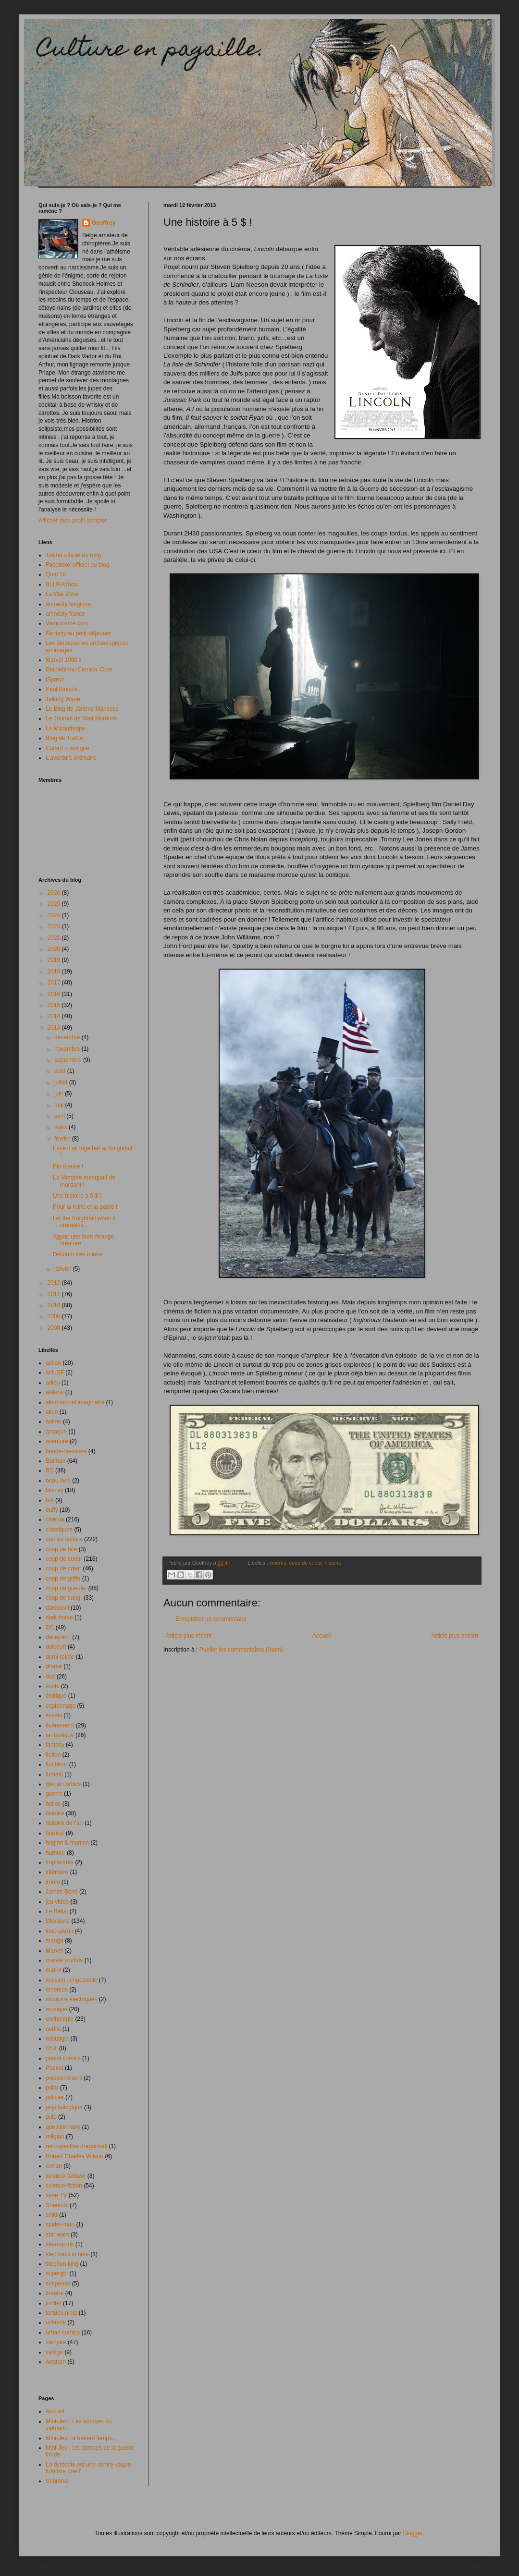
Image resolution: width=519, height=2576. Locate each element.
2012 (55, 1282)
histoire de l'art (64, 1823)
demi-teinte (60, 1656)
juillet (61, 1082)
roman (54, 2166)
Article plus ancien (455, 1635)
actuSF (55, 1372)
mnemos (57, 1989)
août (60, 1071)
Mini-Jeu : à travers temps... (81, 2438)
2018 (55, 971)
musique (56, 2009)
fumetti (54, 1774)
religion (55, 2136)
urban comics (63, 2332)
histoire (333, 1563)
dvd (50, 1676)
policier (55, 2097)
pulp (51, 2117)
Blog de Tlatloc (65, 738)
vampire (56, 2342)
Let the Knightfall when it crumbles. (84, 1221)
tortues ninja (61, 2312)
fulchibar (56, 1764)
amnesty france (65, 613)
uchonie (56, 2322)
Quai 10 (56, 574)
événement (60, 1725)
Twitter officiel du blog (73, 555)
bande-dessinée (66, 1451)
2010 (55, 1305)
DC (50, 1627)
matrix (54, 1970)
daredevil (57, 1607)
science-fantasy (66, 2176)
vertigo (54, 2352)
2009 (55, 1316)
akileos (54, 1392)
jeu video (57, 1901)
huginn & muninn (67, 1842)
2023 (55, 926)
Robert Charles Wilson (74, 2156)
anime (54, 1421)
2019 (55, 960)
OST (52, 2048)
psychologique (64, 2107)
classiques (59, 1529)
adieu (53, 1382)
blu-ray (54, 1490)
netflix (53, 2029)
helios (53, 1803)
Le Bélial (57, 1911)
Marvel (54, 1950)
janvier (63, 1268)
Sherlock (57, 2205)
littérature (58, 1921)
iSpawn (55, 679)
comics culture (64, 1539)
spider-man (60, 2224)
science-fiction (64, 2185)
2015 (55, 1005)
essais (54, 1715)
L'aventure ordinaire (71, 757)
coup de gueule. (66, 1588)
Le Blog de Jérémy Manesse (82, 708)
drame (54, 1666)
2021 (55, 938)
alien (52, 1412)
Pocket (54, 2068)
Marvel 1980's (63, 659)
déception (58, 1637)
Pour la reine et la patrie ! (85, 1206)
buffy (52, 1510)
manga (54, 1940)
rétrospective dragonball (76, 2146)
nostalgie (57, 2038)
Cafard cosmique (67, 748)
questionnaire (63, 2127)
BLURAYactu (62, 584)
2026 (55, 892)
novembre (68, 1048)
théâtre (54, 2293)
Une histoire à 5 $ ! (77, 1195)
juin (59, 1093)
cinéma (278, 1563)
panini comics (63, 2058)
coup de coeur (305, 1563)
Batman (55, 1461)
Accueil (321, 1635)
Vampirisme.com (67, 623)
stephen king (62, 2263)
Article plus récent (188, 1635)
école (53, 1686)
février (63, 1138)
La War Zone (62, 594)
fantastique (60, 1735)
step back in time (67, 2254)
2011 (55, 1294)
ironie (53, 1882)
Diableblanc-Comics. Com (79, 669)
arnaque (56, 1431)
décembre (68, 1037)
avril (60, 1116)
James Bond (62, 1891)
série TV (56, 2195)
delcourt (56, 1646)
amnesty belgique (68, 604)
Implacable (60, 1862)
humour (55, 1852)
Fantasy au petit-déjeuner (78, 633)
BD (50, 1470)
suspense (58, 2283)
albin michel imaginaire (75, 1402)
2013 (55, 1027)
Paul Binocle (62, 689)
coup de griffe (63, 1578)
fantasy (55, 1744)
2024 (55, 915)
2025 (55, 903)
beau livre (58, 1480)
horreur (55, 1833)
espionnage (60, 1705)
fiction (53, 1754)
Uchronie (57, 2481)
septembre (68, 1060)
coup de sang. (64, 1597)
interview (57, 1872)
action (53, 1363)
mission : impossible (71, 1980)
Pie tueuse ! (68, 1166)
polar (52, 2087)
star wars (57, 2234)
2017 (55, 982)
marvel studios (64, 1960)
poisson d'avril (64, 2078)
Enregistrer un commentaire (211, 1619)
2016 (55, 994)
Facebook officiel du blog (78, 564)
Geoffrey (103, 222)
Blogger (412, 2533)
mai (59, 1105)
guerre (54, 1793)
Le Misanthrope (66, 728)
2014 (55, 1016)
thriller (54, 2303)
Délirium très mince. (78, 1254)
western (56, 2361)
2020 (55, 949)
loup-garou (59, 1931)
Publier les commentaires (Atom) (241, 1649)
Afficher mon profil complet (72, 520)
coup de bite (61, 1549)
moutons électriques (71, 1999)
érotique (56, 1695)
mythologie (60, 2019)
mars (61, 1127)
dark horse (59, 1617)
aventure (57, 1441)
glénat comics (63, 1784)
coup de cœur (63, 1568)
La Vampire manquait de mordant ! (84, 1181)
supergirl (57, 2273)
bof (50, 1500)
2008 (55, 1327)
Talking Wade (63, 699)
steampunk (60, 2244)
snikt (52, 2214)
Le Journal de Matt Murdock (81, 718)
